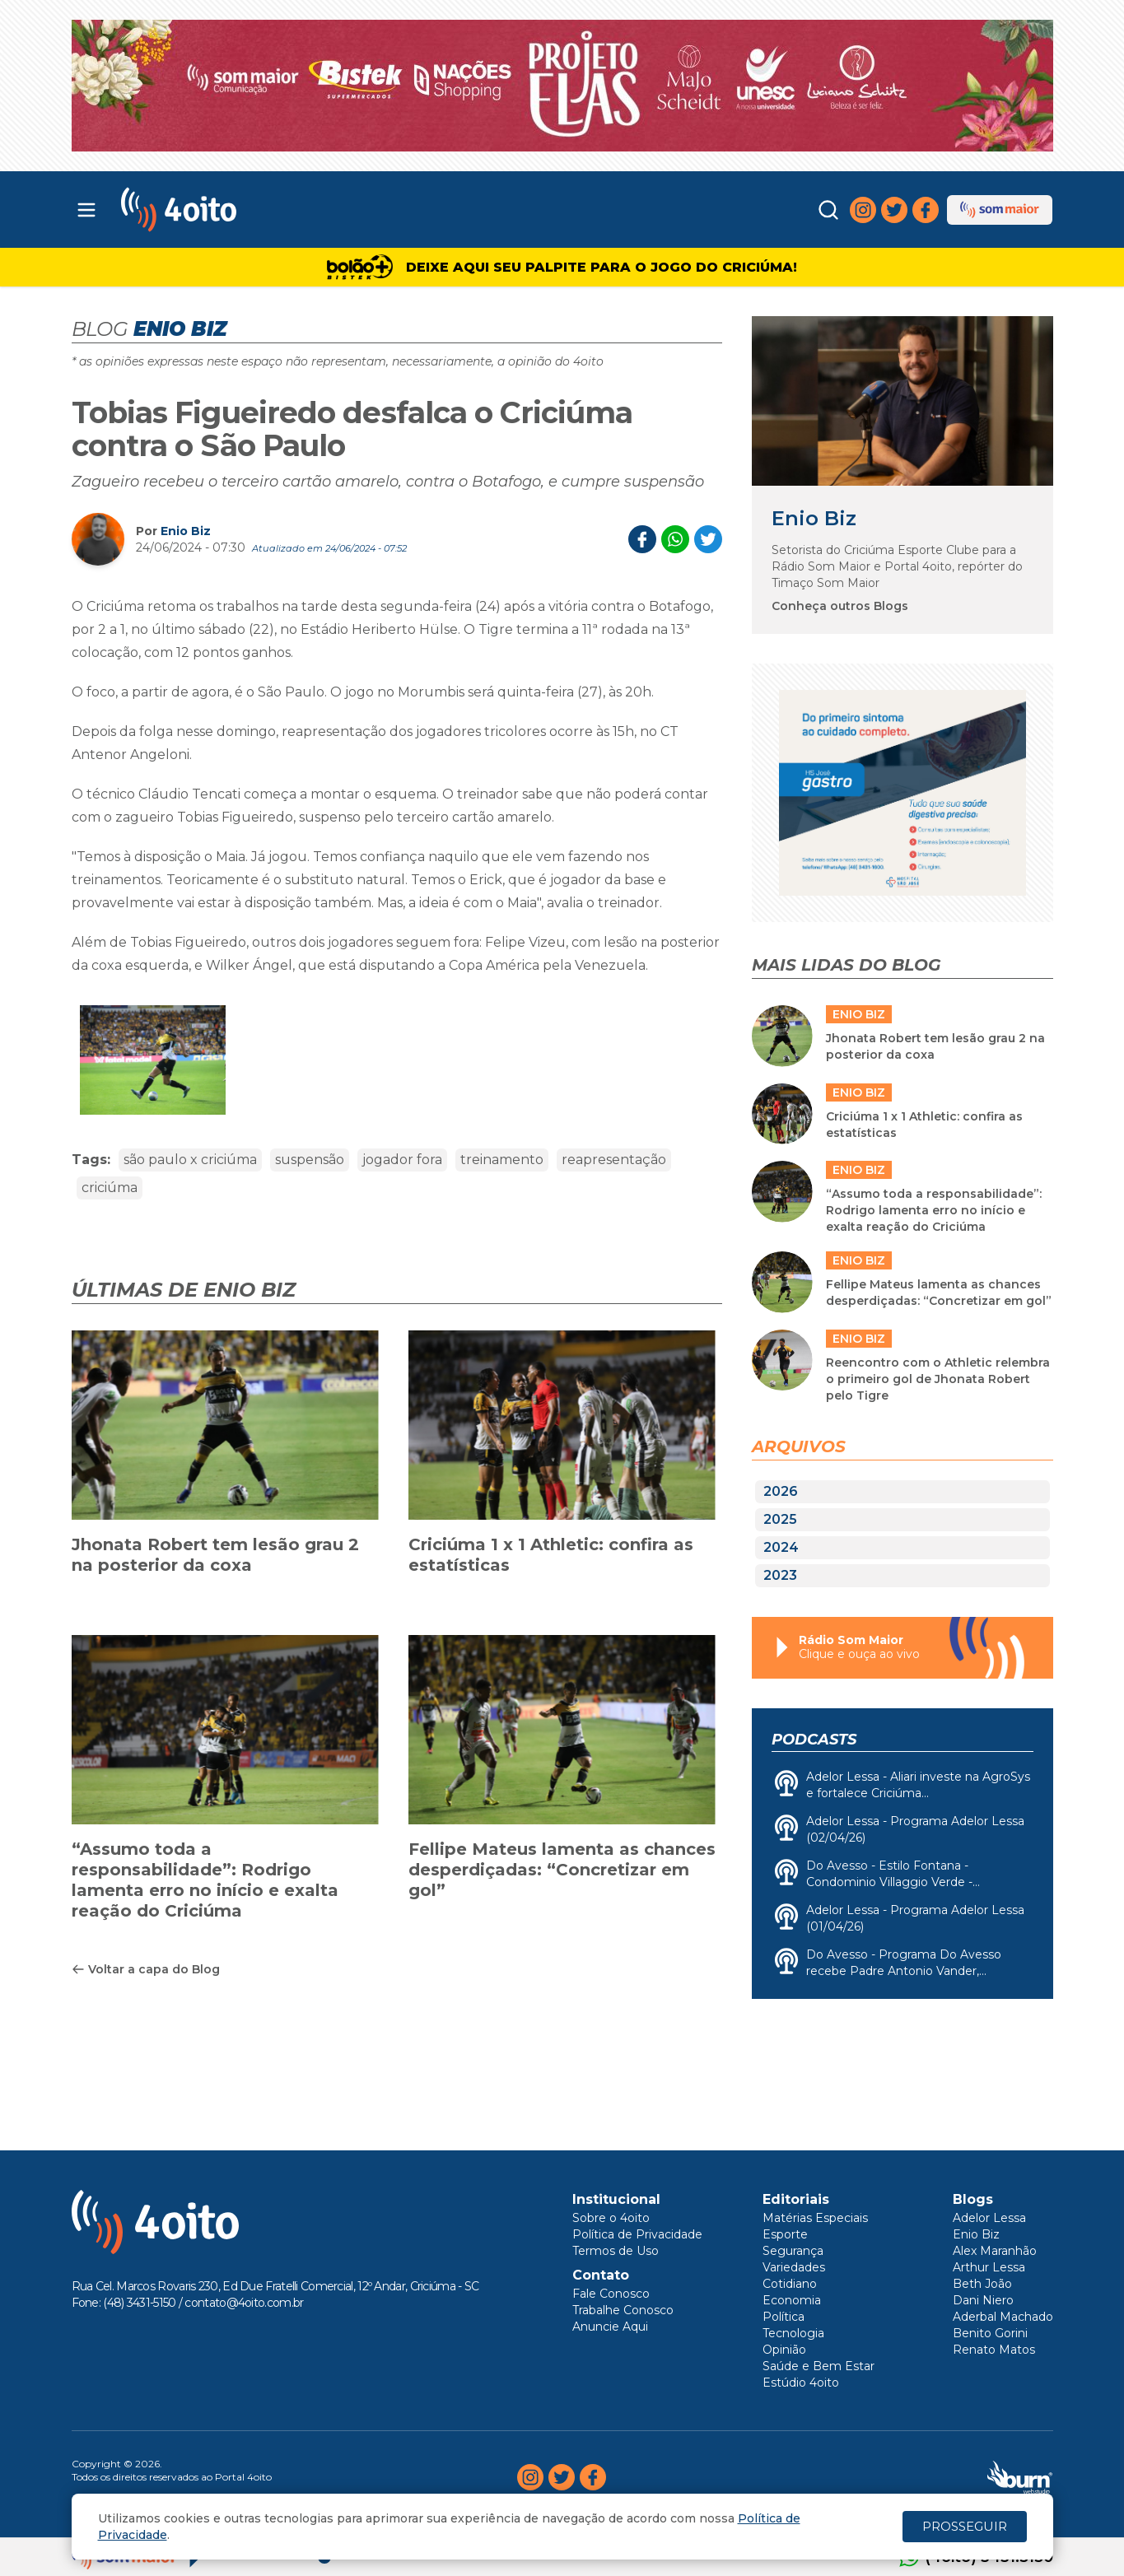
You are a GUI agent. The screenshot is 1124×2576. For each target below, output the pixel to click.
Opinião (784, 2349)
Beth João (982, 2283)
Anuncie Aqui (610, 2326)
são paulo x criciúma (190, 1159)
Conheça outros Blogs (840, 606)
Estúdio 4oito (801, 2382)
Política (784, 2316)
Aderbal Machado (1003, 2316)
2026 (780, 1491)
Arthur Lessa (989, 2267)
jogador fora (402, 1159)
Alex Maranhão (995, 2250)
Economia (792, 2300)
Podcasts (814, 1740)
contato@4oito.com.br (243, 2302)
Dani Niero (983, 2300)
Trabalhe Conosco (623, 2310)
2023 (780, 1575)
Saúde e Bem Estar (818, 2366)
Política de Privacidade (637, 2234)
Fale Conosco (611, 2293)
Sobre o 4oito (611, 2217)
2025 (780, 1519)
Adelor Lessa (989, 2217)
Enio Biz (186, 531)
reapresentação (614, 1159)
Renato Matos (994, 2349)
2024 (781, 1547)
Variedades (794, 2267)
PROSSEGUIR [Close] (964, 2526)
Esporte (785, 2234)
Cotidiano (790, 2283)
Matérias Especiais (815, 2217)
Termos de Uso (615, 2250)
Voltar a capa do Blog (146, 1969)
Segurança (793, 2250)
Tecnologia (793, 2333)
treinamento (501, 1159)
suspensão (309, 1159)
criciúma (110, 1187)
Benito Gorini (990, 2333)
